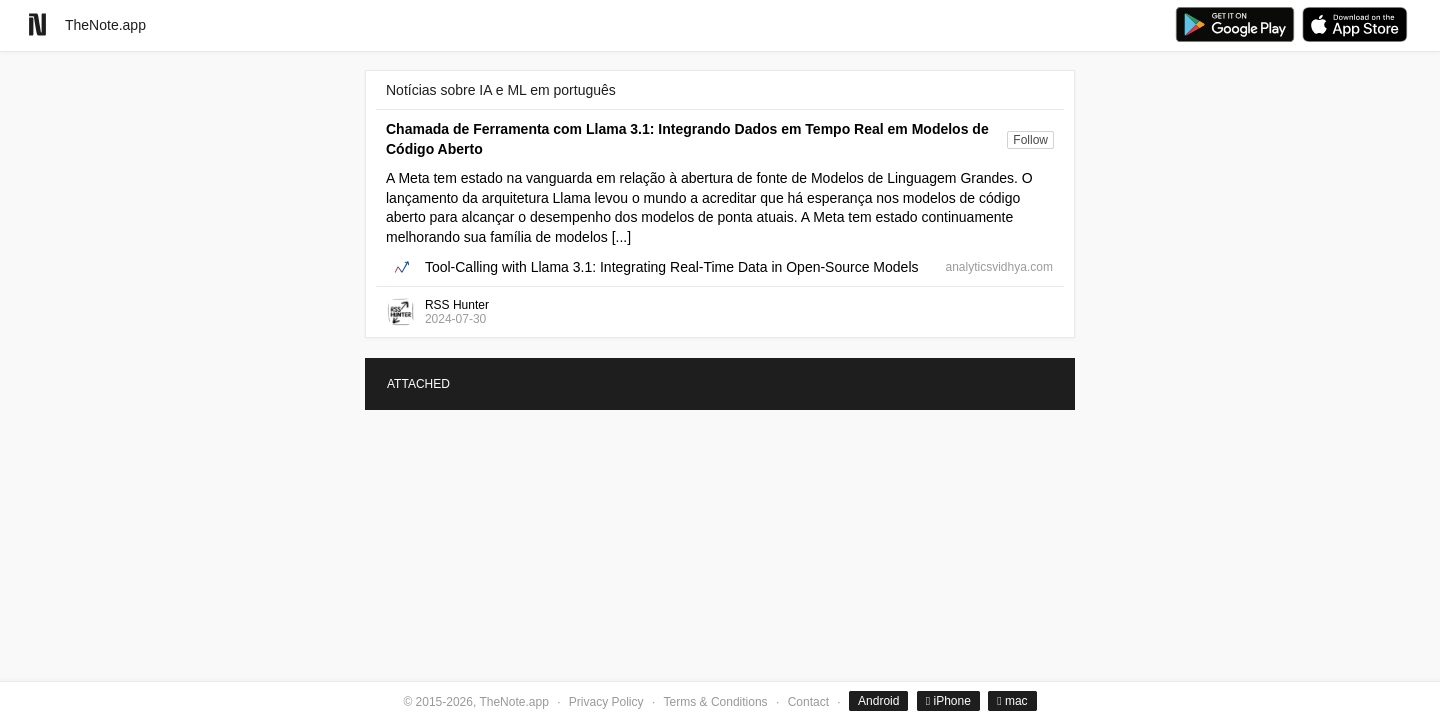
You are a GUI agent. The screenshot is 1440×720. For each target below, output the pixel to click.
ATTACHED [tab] (418, 384)
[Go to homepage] (37, 24)
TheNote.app (105, 25)
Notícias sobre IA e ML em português (501, 90)
